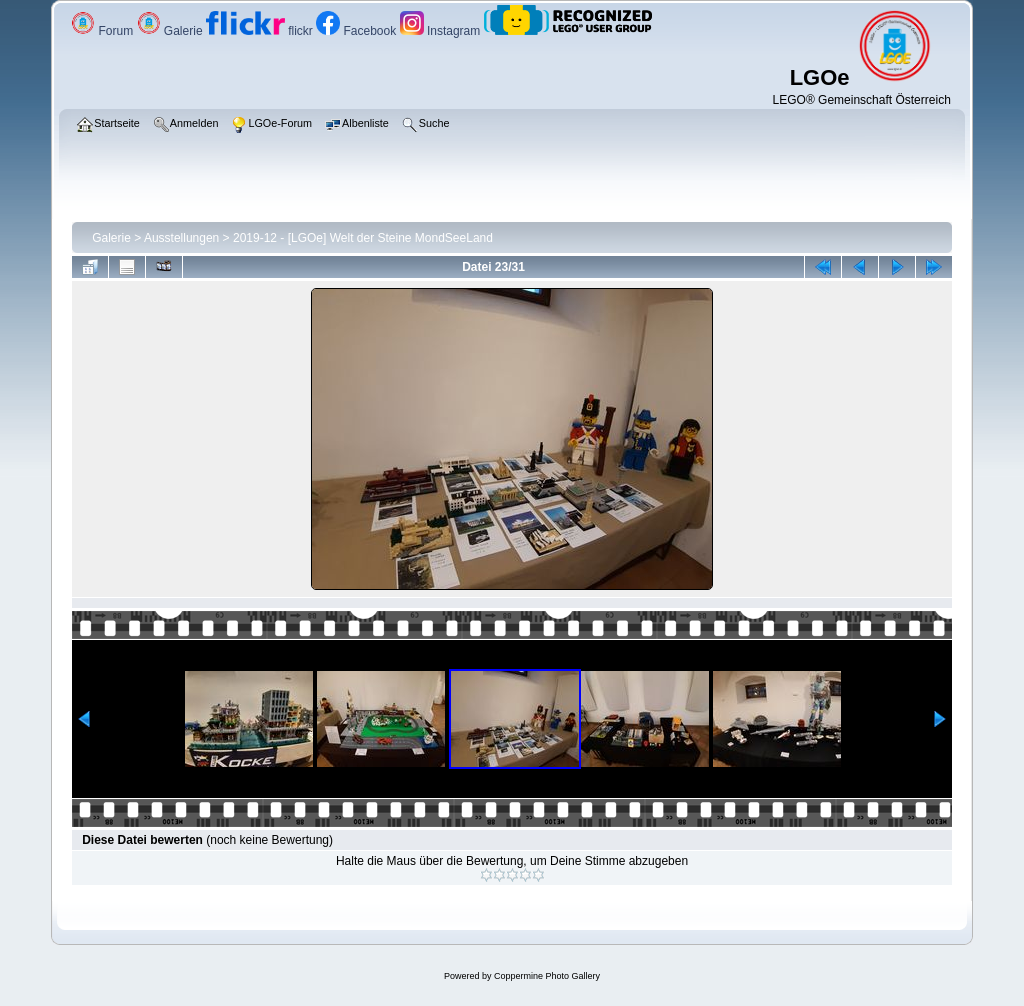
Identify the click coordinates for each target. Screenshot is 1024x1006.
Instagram (442, 31)
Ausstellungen (181, 238)
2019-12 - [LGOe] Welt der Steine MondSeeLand (363, 238)
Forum (103, 31)
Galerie (171, 31)
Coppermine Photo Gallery (547, 976)
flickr (261, 31)
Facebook (357, 31)
